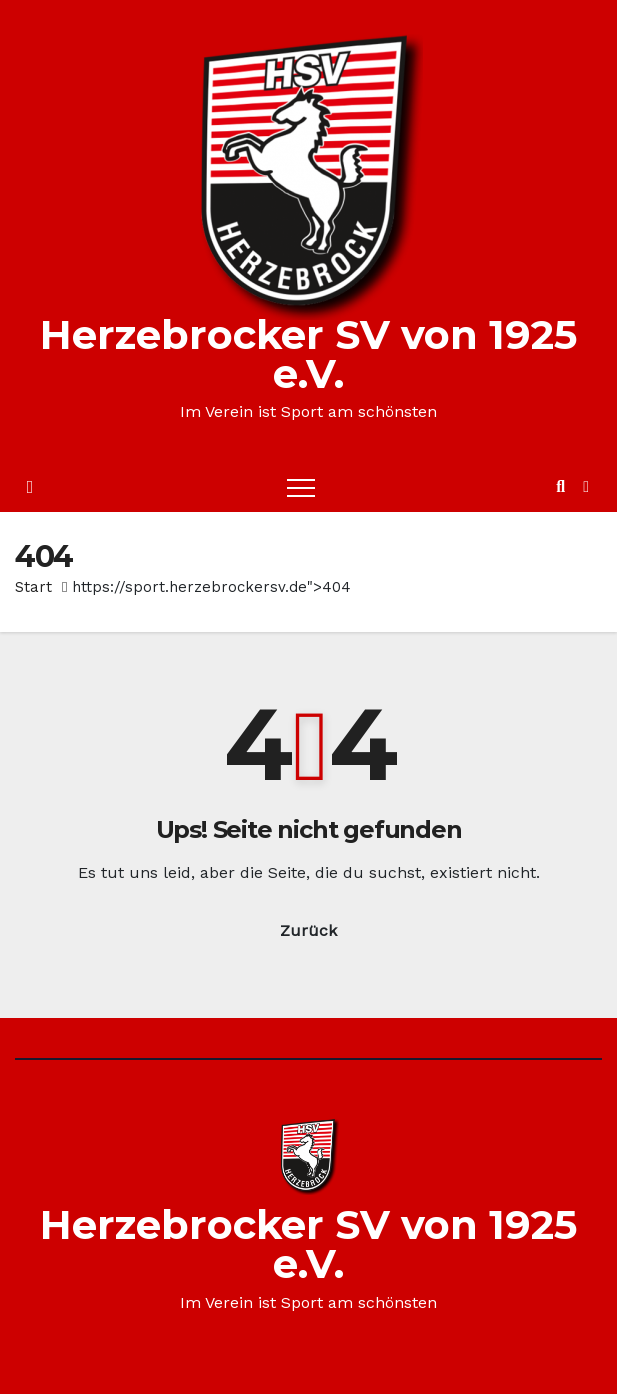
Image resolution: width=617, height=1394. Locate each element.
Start (33, 587)
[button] (560, 486)
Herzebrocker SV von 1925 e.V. (308, 354)
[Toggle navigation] (301, 487)
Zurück (308, 930)
